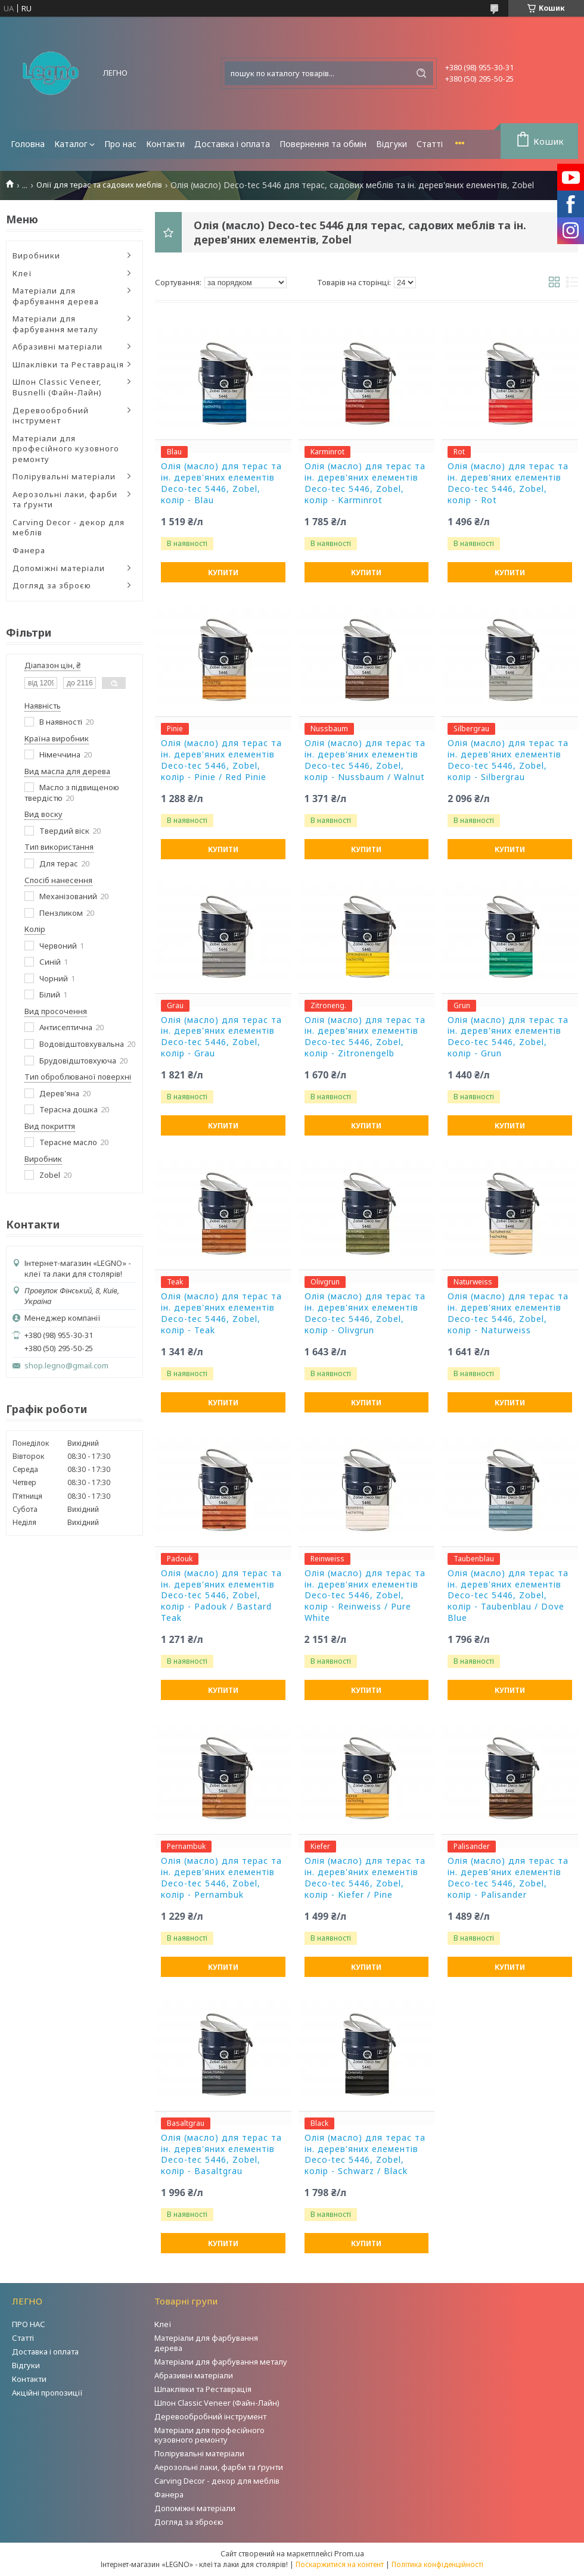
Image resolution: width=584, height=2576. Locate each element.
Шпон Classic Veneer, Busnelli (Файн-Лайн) (57, 387)
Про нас (120, 143)
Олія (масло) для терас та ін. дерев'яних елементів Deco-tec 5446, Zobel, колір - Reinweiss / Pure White (365, 1596)
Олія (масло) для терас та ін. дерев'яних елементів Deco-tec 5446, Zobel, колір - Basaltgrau (221, 2154)
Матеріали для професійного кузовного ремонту (66, 448)
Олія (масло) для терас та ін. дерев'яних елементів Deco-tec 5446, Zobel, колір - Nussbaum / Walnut (365, 760)
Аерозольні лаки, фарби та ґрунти (65, 499)
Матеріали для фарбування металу (55, 324)
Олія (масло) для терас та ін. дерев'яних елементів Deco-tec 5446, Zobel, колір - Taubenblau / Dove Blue (508, 1596)
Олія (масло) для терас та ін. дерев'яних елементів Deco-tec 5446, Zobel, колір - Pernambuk (221, 1877)
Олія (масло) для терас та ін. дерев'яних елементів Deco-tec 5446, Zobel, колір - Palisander (508, 1877)
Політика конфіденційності (437, 2564)
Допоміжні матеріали (59, 568)
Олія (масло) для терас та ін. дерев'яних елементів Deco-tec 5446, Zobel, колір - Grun (508, 1037)
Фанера (29, 550)
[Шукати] (421, 73)
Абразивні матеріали (57, 346)
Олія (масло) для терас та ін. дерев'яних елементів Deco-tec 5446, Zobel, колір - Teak (221, 1313)
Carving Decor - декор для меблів (69, 527)
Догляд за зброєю (52, 585)
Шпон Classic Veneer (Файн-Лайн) (216, 2402)
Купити (223, 572)
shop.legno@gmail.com (66, 1366)
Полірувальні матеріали (64, 476)
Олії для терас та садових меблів (99, 185)
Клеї (22, 273)
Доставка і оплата (232, 143)
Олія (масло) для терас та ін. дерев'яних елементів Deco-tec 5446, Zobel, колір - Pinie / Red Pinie (221, 760)
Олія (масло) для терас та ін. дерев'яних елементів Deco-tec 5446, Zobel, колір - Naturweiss (508, 1313)
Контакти (165, 143)
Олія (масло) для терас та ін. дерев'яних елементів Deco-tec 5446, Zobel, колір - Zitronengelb (365, 1037)
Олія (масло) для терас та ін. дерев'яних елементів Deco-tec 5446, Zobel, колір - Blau (221, 483)
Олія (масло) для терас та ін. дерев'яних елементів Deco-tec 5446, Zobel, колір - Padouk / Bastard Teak (221, 1596)
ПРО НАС (28, 2324)
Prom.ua (349, 2553)
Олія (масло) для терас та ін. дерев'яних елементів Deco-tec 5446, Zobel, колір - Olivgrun (365, 1313)
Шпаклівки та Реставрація (68, 364)
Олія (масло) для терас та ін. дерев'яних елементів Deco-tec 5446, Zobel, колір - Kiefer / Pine (365, 1877)
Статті (430, 143)
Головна (28, 143)
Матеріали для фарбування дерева (56, 296)
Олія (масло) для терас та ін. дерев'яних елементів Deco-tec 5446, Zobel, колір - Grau (221, 1037)
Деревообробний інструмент (51, 415)
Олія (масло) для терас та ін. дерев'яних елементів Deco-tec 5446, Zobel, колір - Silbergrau (508, 760)
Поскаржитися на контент (340, 2564)
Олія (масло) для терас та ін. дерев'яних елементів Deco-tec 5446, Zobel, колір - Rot (508, 483)
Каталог (71, 143)
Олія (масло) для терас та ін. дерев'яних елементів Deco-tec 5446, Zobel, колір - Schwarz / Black (365, 2154)
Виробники (36, 255)
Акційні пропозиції (47, 2392)
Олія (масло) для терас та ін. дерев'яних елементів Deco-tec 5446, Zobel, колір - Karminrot (365, 483)
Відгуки (391, 143)
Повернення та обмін (322, 143)
